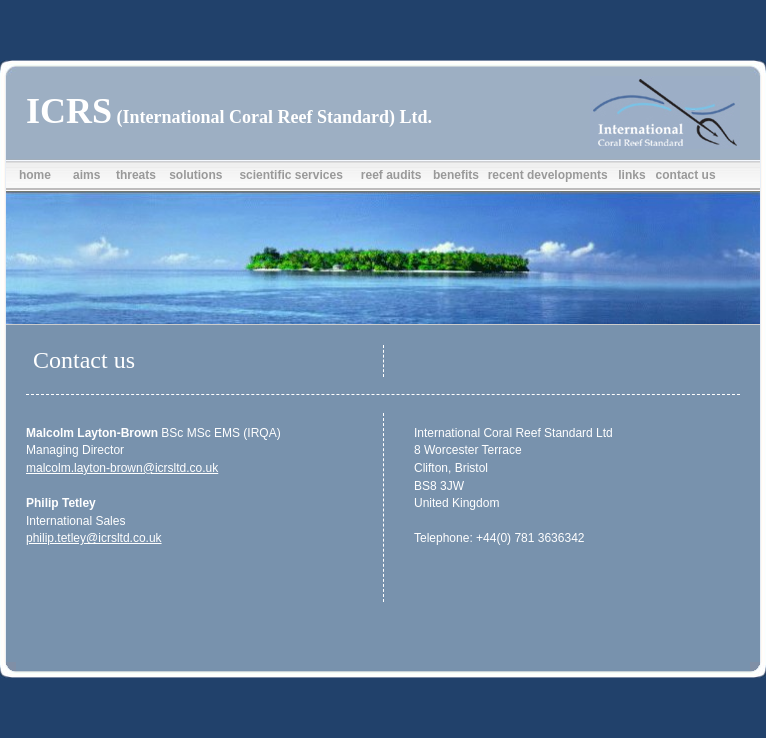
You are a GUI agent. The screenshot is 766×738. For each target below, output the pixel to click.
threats (136, 175)
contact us (686, 175)
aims (86, 175)
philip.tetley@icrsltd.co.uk (94, 538)
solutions (195, 175)
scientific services (290, 175)
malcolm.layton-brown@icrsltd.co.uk (122, 468)
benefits (456, 175)
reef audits (391, 175)
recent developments (548, 175)
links (631, 175)
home (35, 175)
